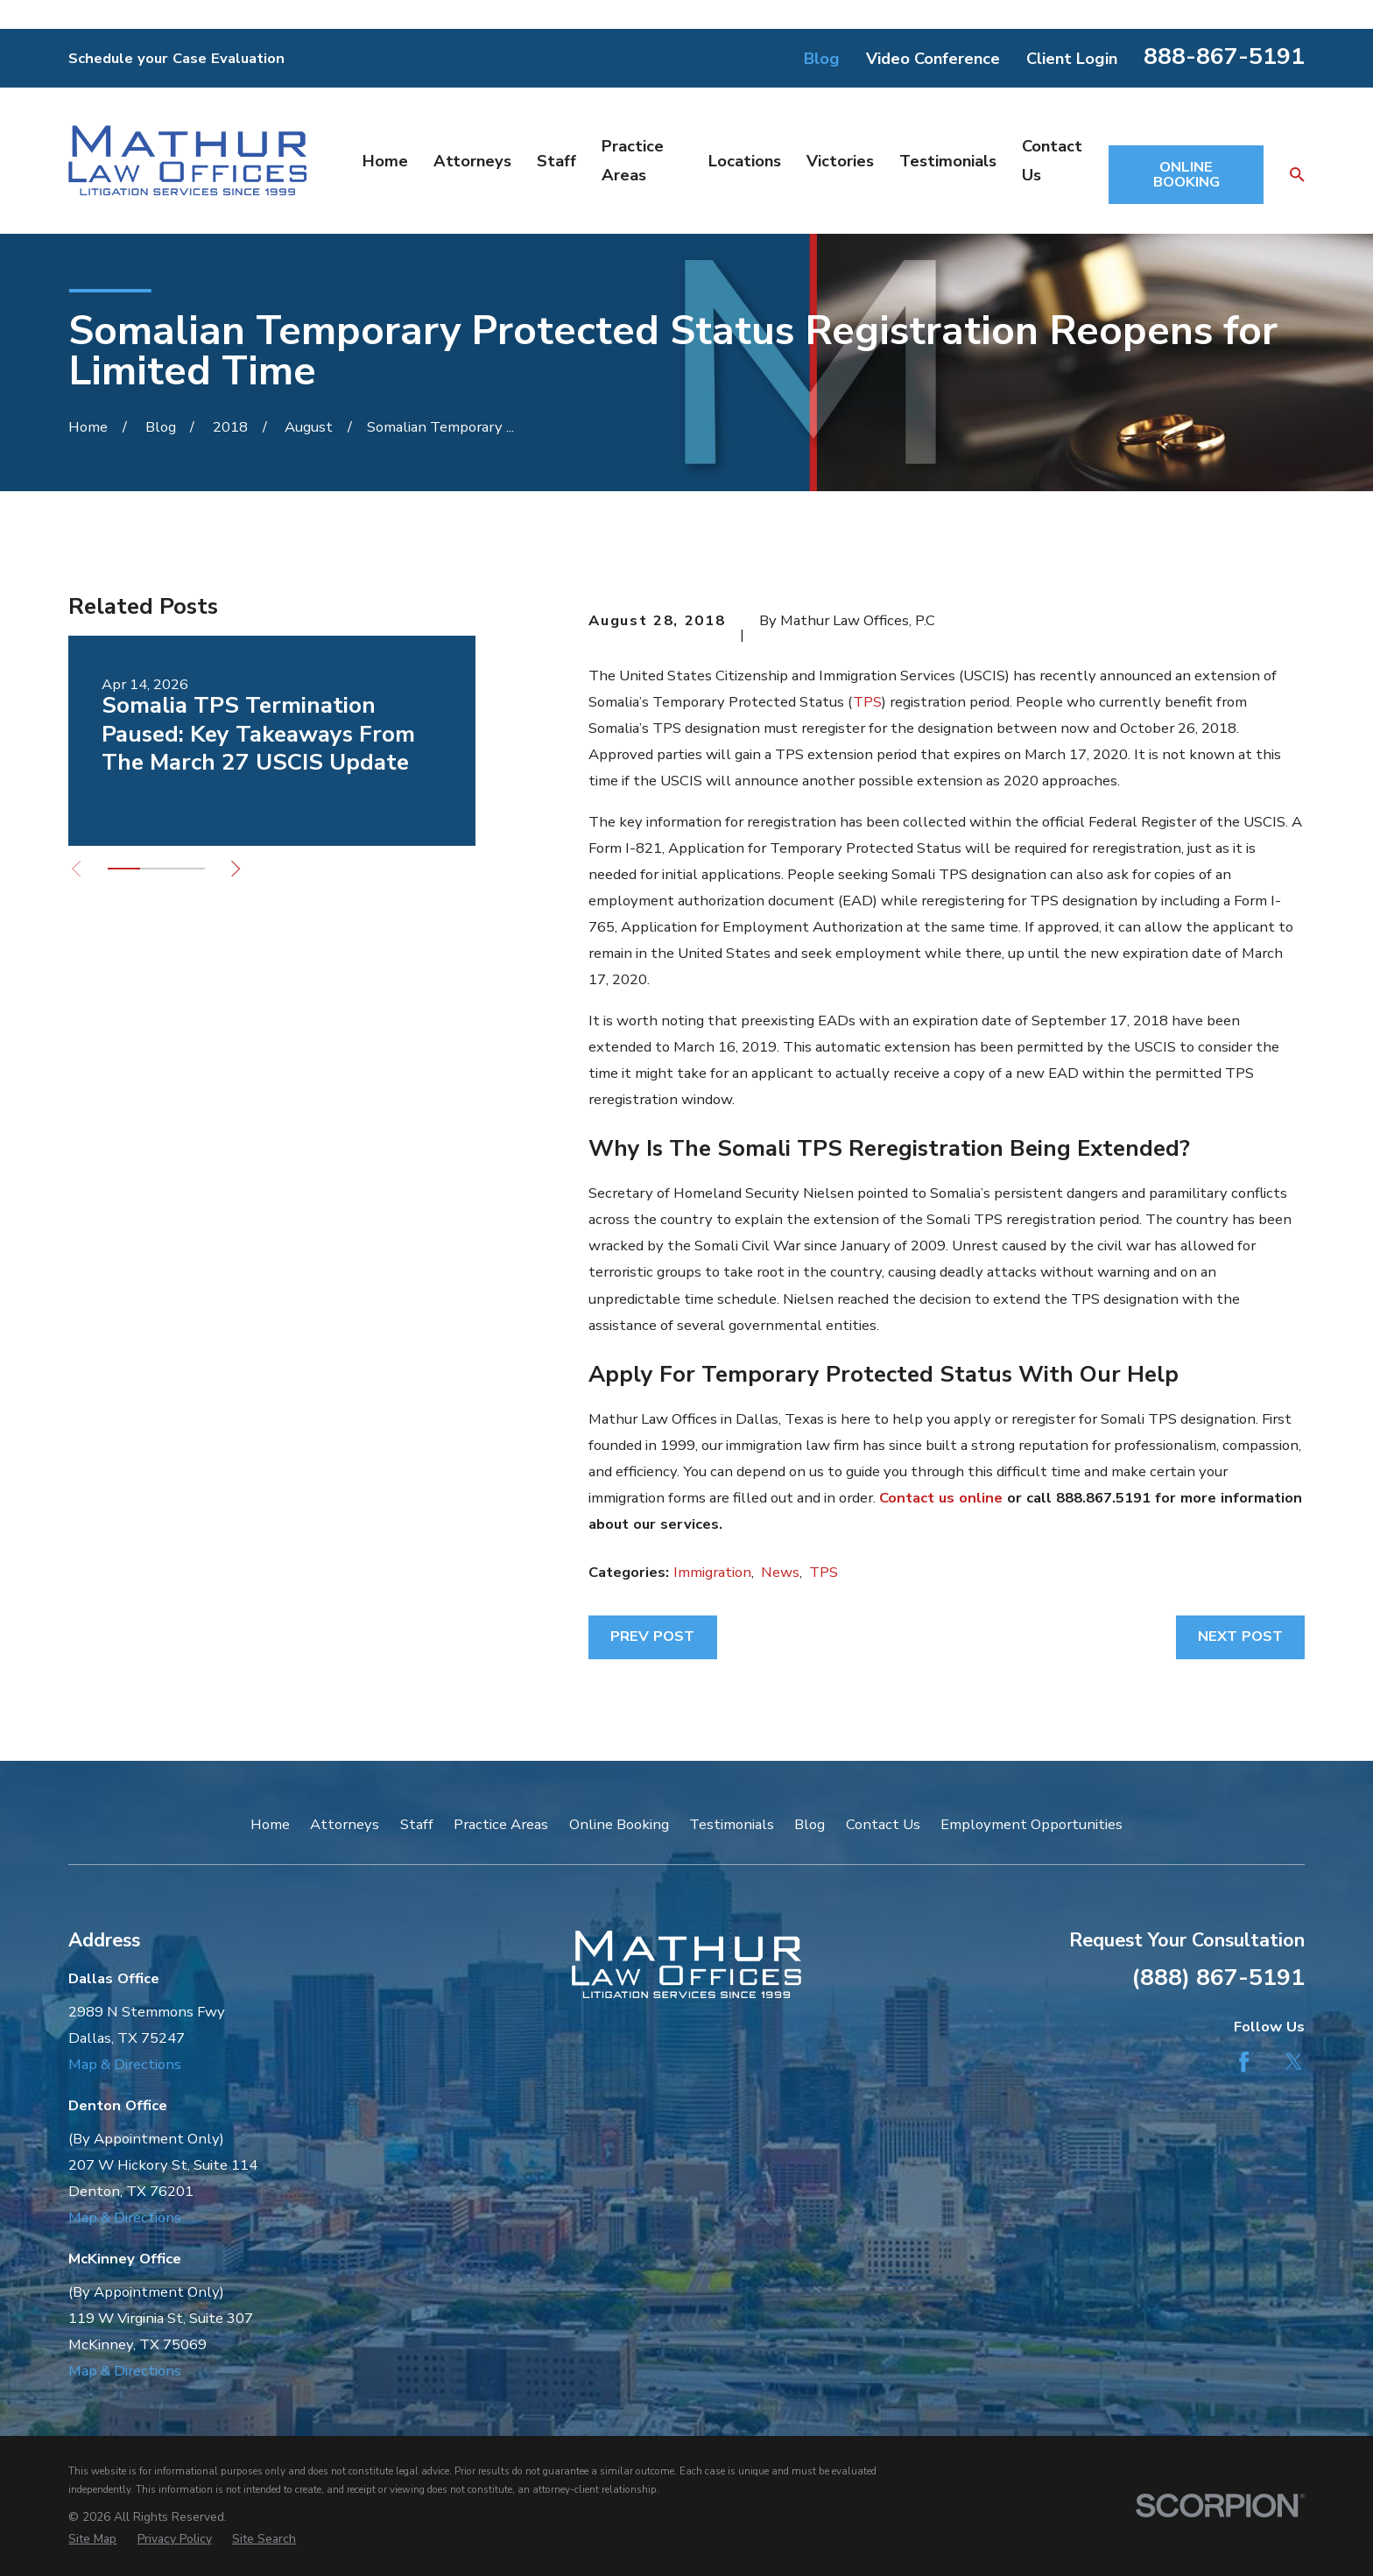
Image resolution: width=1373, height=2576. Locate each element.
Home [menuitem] (385, 161)
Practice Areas (501, 1824)
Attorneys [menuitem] (472, 161)
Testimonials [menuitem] (947, 161)
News (780, 1572)
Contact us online (941, 1498)
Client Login (1071, 58)
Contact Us (883, 1824)
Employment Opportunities (1031, 1824)
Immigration (712, 1572)
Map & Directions (124, 2064)
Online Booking (619, 1824)
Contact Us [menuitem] (1052, 160)
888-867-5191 (1224, 56)
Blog (822, 58)
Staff (416, 1824)
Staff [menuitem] (556, 161)
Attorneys (344, 1824)
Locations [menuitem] (744, 161)
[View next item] (235, 868)
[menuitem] (92, 2539)
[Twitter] (1294, 2062)
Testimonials (731, 1824)
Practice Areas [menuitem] (633, 160)
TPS (867, 702)
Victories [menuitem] (840, 161)
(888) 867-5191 (1218, 1977)
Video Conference (933, 58)
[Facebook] (1244, 2062)
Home (270, 1824)
